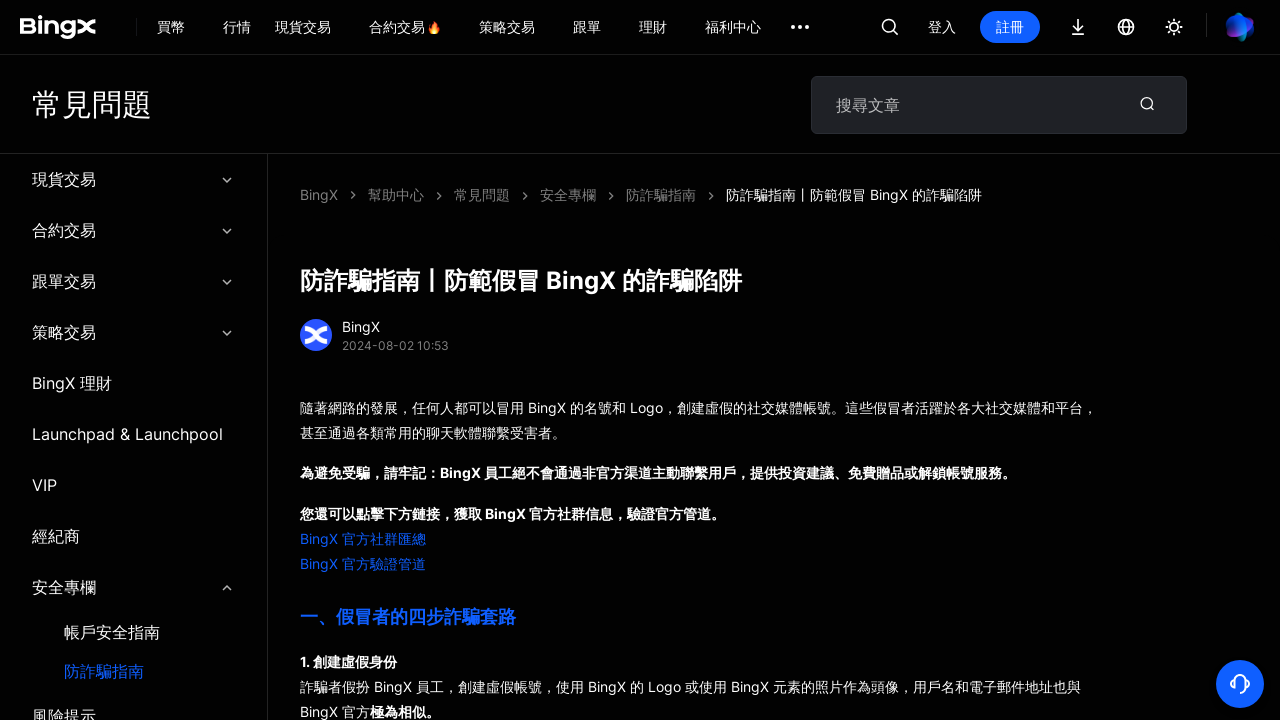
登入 (942, 26)
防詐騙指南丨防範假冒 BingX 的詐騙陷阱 (854, 194)
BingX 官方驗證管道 (363, 563)
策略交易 (133, 332)
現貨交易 (133, 179)
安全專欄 (133, 587)
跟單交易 (133, 281)
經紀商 (56, 536)
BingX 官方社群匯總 (363, 538)
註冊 (1010, 26)
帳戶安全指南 (112, 632)
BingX (319, 194)
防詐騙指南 (104, 671)
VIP (44, 485)
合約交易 (133, 230)
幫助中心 (396, 194)
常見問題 (482, 194)
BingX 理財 (72, 383)
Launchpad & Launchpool (127, 434)
